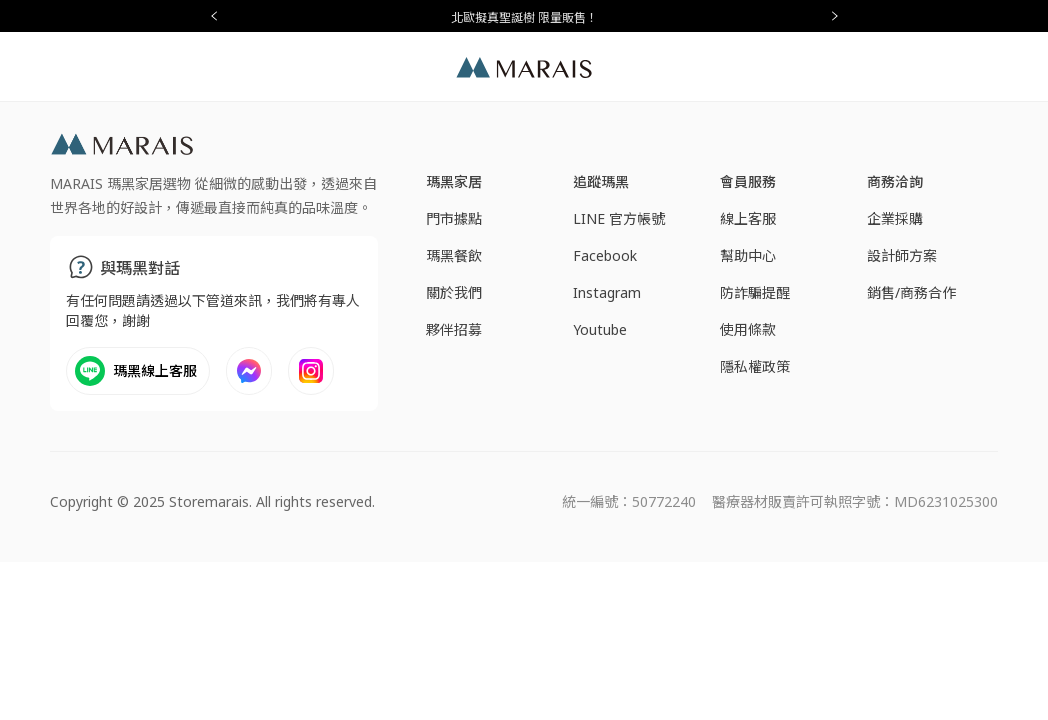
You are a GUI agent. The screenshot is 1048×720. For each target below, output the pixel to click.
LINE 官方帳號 (619, 218)
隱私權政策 (755, 366)
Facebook (605, 255)
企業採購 (895, 218)
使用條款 (748, 329)
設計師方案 (902, 255)
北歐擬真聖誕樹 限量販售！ (524, 17)
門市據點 (454, 218)
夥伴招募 (454, 329)
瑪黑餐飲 (454, 255)
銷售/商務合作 (911, 292)
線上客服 (748, 218)
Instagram (607, 292)
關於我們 (454, 292)
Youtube (600, 329)
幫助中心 (748, 255)
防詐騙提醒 (755, 292)
